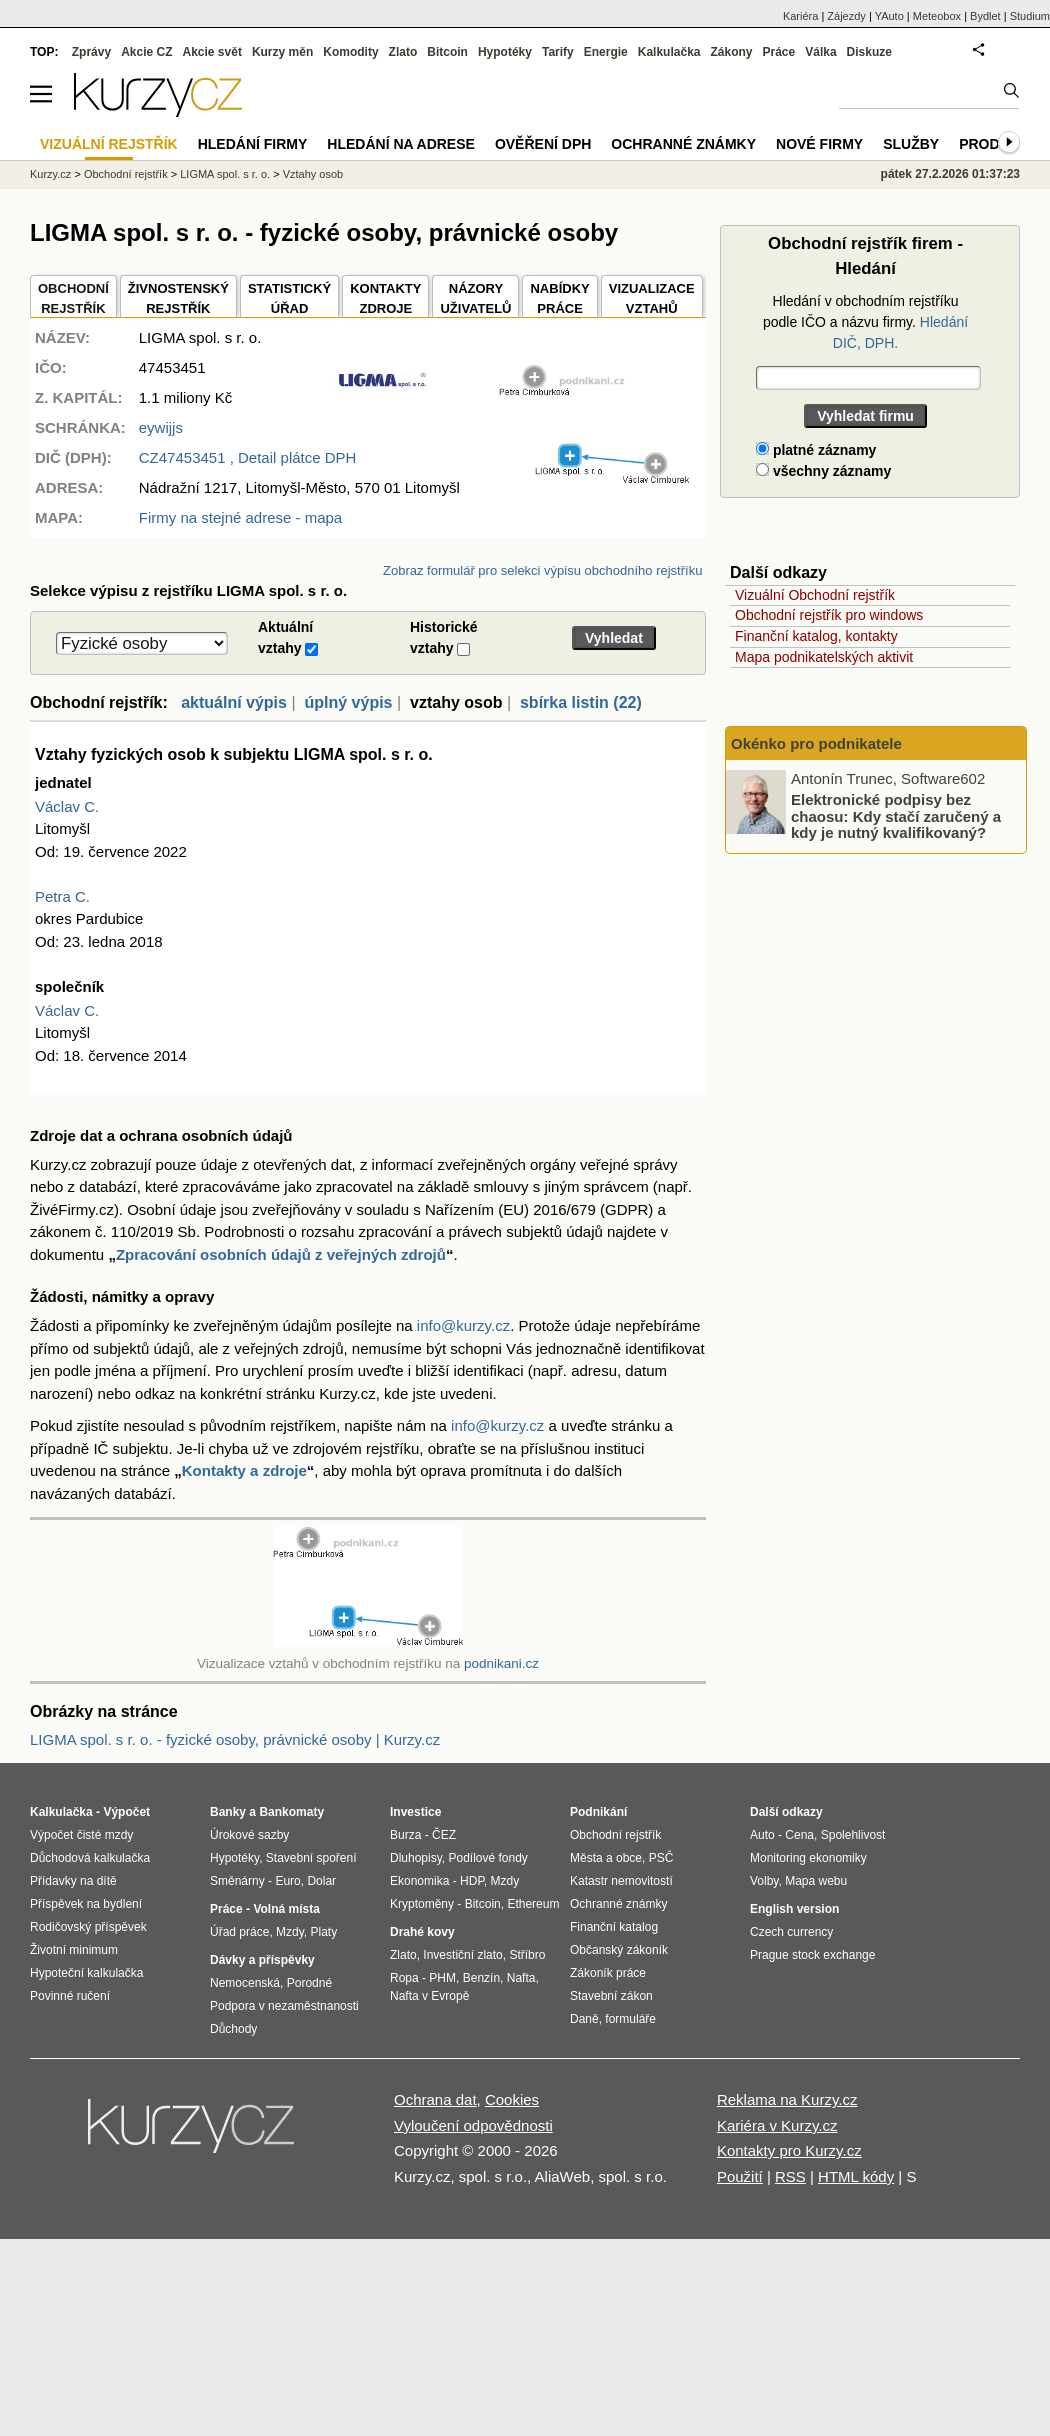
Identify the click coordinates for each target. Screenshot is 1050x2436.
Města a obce (606, 1858)
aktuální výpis (234, 702)
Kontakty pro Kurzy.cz (789, 2150)
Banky (228, 1812)
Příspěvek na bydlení (86, 1904)
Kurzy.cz (50, 174)
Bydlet (985, 16)
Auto (762, 1835)
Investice (415, 1812)
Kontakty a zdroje (244, 1470)
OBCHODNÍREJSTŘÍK (73, 298)
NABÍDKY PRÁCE (559, 298)
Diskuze (869, 52)
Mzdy (290, 1932)
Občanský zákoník (619, 1950)
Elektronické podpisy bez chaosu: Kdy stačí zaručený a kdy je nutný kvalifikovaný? (896, 816)
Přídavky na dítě (73, 1881)
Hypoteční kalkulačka (86, 1973)
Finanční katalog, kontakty (816, 636)
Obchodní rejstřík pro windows (829, 615)
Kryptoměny (422, 1904)
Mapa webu (816, 1881)
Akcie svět (212, 52)
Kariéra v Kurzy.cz (777, 2125)
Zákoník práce (608, 1973)
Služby (911, 144)
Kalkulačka (669, 52)
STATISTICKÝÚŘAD (289, 298)
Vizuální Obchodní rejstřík (815, 595)
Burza (405, 1835)
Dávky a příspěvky (262, 1960)
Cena (799, 1835)
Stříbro (527, 1955)
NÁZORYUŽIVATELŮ (475, 298)
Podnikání (598, 1812)
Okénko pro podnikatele (816, 743)
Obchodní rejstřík (126, 174)
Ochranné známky (683, 144)
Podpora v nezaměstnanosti (284, 2006)
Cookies (512, 2099)
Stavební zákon (611, 1996)
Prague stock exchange (812, 1955)
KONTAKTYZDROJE (385, 298)
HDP (472, 1881)
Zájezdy (846, 16)
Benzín (481, 1978)
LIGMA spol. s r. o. (225, 174)
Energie (606, 52)
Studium (1030, 16)
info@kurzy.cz (463, 1325)
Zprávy (91, 52)
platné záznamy (816, 450)
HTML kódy (856, 2176)
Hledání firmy (253, 144)
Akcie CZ (146, 52)
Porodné (309, 1983)
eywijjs (161, 427)
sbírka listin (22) (581, 702)
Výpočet (126, 1812)
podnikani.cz (501, 1663)
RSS (790, 2176)
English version (794, 1909)
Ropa (404, 1978)
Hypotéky (505, 52)
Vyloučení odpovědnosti (473, 2125)
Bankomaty (291, 1812)
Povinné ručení (70, 1996)
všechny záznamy (823, 471)
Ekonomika (419, 1881)
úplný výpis (348, 702)
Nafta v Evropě (429, 1996)
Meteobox (937, 16)
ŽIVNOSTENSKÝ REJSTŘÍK (178, 298)
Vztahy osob (313, 174)
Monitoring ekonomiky (808, 1858)
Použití (740, 2176)
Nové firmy (819, 144)
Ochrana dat (435, 2099)
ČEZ (444, 1835)
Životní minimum (74, 1950)
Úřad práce (239, 1932)
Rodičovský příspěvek (88, 1927)
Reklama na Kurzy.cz (787, 2099)
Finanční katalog (614, 1927)
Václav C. (67, 806)
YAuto (889, 16)
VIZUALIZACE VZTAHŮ (652, 298)
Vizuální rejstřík (109, 144)
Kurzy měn (282, 52)
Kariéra (800, 16)
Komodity (350, 52)
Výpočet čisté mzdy (81, 1835)
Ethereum (533, 1904)
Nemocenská (245, 1983)
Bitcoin (447, 52)
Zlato (403, 52)
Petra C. (62, 896)
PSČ (661, 1858)
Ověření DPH (543, 144)
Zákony (731, 52)
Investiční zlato (462, 1955)
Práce (779, 52)
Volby (764, 1881)
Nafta (521, 1978)
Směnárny (237, 1881)
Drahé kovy (422, 1932)
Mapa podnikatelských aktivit (824, 657)
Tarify (558, 52)
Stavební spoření (311, 1858)
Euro (287, 1881)
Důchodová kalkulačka (90, 1858)
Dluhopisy (416, 1858)
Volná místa (286, 1909)
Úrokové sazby (249, 1835)
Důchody (233, 2029)
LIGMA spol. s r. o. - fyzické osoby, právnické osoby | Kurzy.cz (235, 1739)
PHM (442, 1978)
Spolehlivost (853, 1835)
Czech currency (791, 1932)
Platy (324, 1932)
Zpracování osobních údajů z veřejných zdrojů (281, 1254)
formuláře (630, 2019)
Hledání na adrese (401, 144)
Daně (584, 2019)
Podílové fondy (487, 1858)
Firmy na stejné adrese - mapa (240, 517)
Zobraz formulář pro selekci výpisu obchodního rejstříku (542, 570)
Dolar (321, 1881)
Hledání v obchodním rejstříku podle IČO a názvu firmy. (865, 322)
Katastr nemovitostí (621, 1881)
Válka (820, 52)
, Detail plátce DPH (248, 457)
